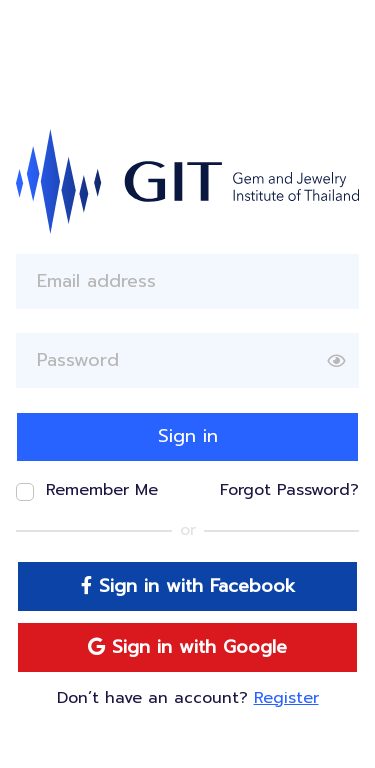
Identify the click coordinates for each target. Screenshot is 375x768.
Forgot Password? (289, 490)
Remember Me (102, 490)
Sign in (188, 436)
